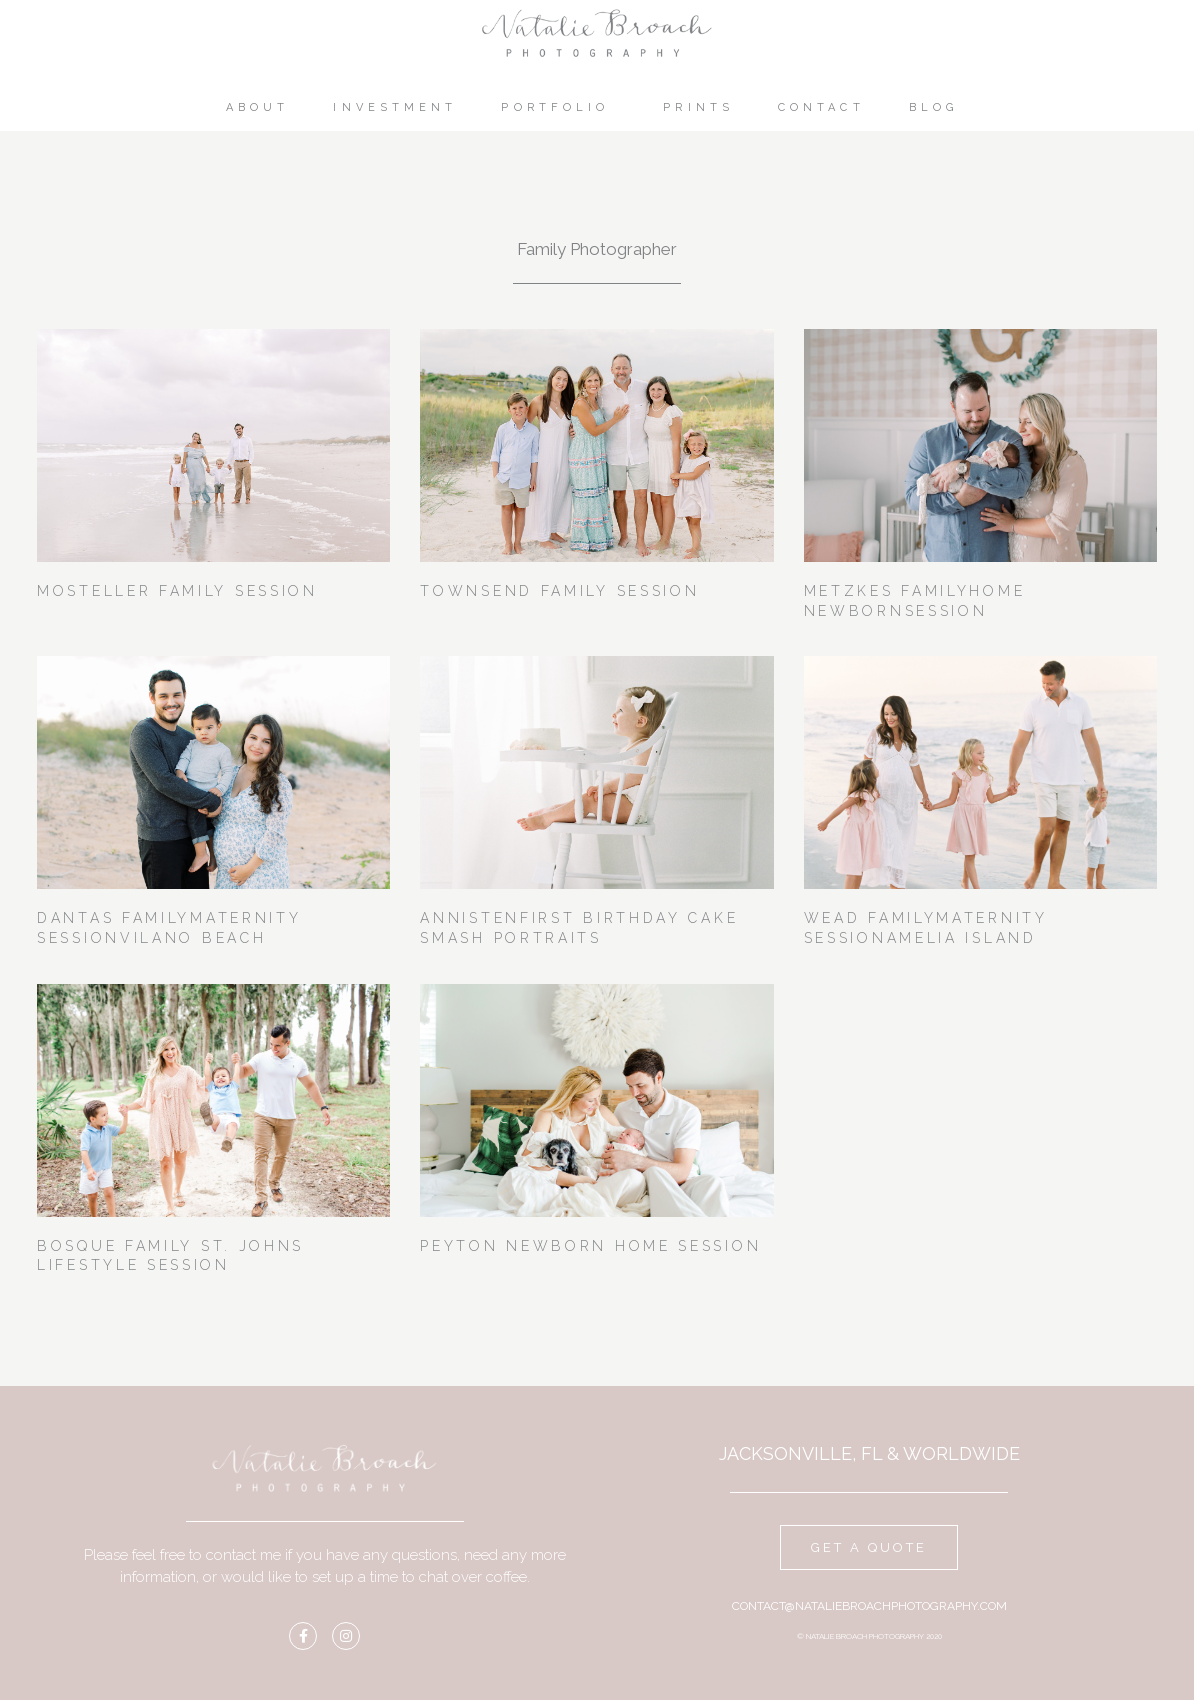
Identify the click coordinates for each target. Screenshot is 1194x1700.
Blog (938, 108)
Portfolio (560, 108)
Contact (821, 107)
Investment (395, 107)
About (258, 107)
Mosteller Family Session (177, 591)
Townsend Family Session (559, 591)
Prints (698, 107)
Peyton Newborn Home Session (590, 1246)
